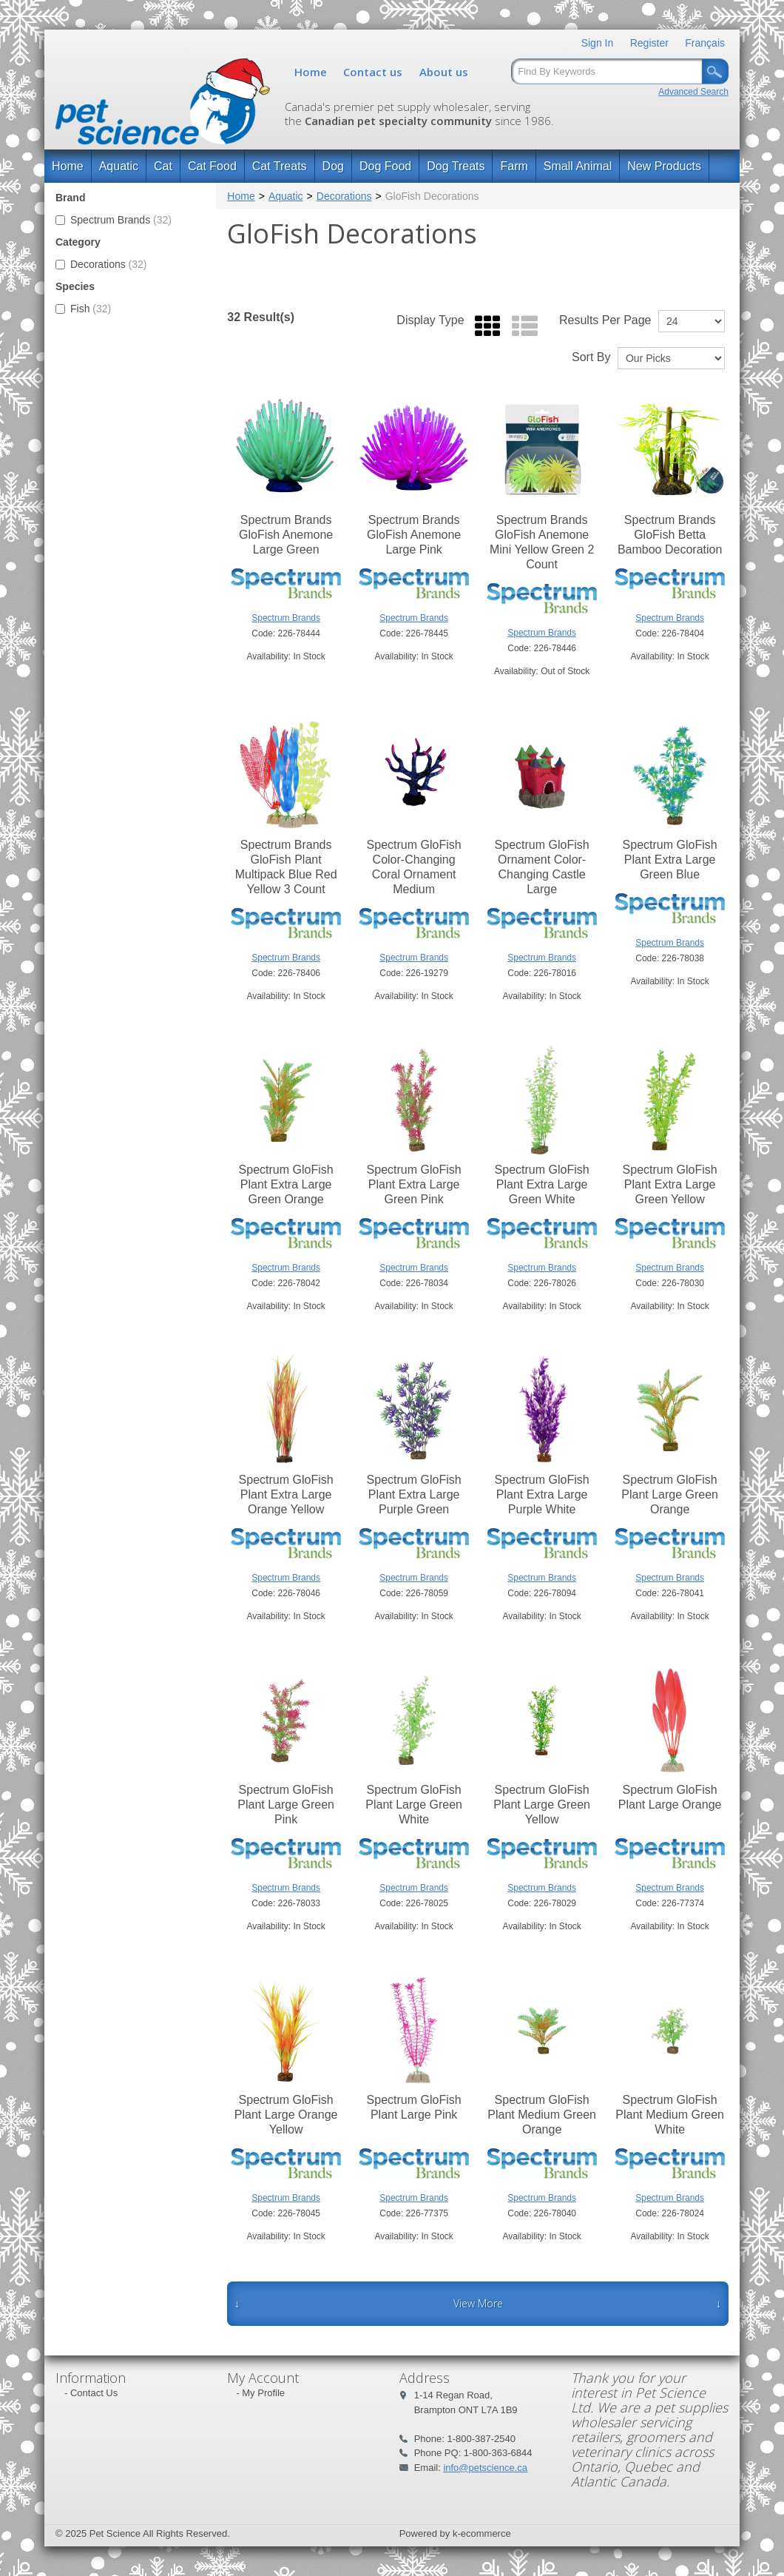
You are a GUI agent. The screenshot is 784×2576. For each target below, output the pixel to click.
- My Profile (260, 2392)
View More (478, 2303)
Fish (83, 309)
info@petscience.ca (485, 2467)
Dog (333, 166)
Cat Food (212, 166)
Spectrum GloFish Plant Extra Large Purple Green (414, 1494)
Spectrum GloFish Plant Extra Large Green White (542, 1184)
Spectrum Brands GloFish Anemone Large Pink (414, 535)
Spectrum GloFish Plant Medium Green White (669, 2115)
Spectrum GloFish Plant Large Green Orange (669, 1494)
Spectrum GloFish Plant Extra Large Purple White (542, 1494)
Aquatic (118, 166)
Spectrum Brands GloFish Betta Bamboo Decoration (670, 535)
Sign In (597, 43)
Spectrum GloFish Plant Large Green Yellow (541, 1804)
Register (649, 43)
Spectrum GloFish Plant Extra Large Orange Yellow (286, 1494)
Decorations (101, 264)
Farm (513, 166)
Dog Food (385, 166)
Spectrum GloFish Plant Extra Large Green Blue (670, 859)
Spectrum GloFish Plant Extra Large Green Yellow (670, 1184)
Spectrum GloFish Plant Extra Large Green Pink (414, 1184)
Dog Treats (455, 166)
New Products (664, 166)
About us (443, 71)
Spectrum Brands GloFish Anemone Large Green (286, 535)
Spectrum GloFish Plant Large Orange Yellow (286, 2115)
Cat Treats (279, 166)
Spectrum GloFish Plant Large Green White (413, 1804)
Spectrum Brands (113, 220)
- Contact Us (91, 2392)
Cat (163, 166)
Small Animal (578, 166)
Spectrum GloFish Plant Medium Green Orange (541, 2115)
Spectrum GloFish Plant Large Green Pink (285, 1804)
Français (705, 43)
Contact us (372, 71)
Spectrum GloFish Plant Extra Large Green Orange (286, 1184)
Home (310, 71)
